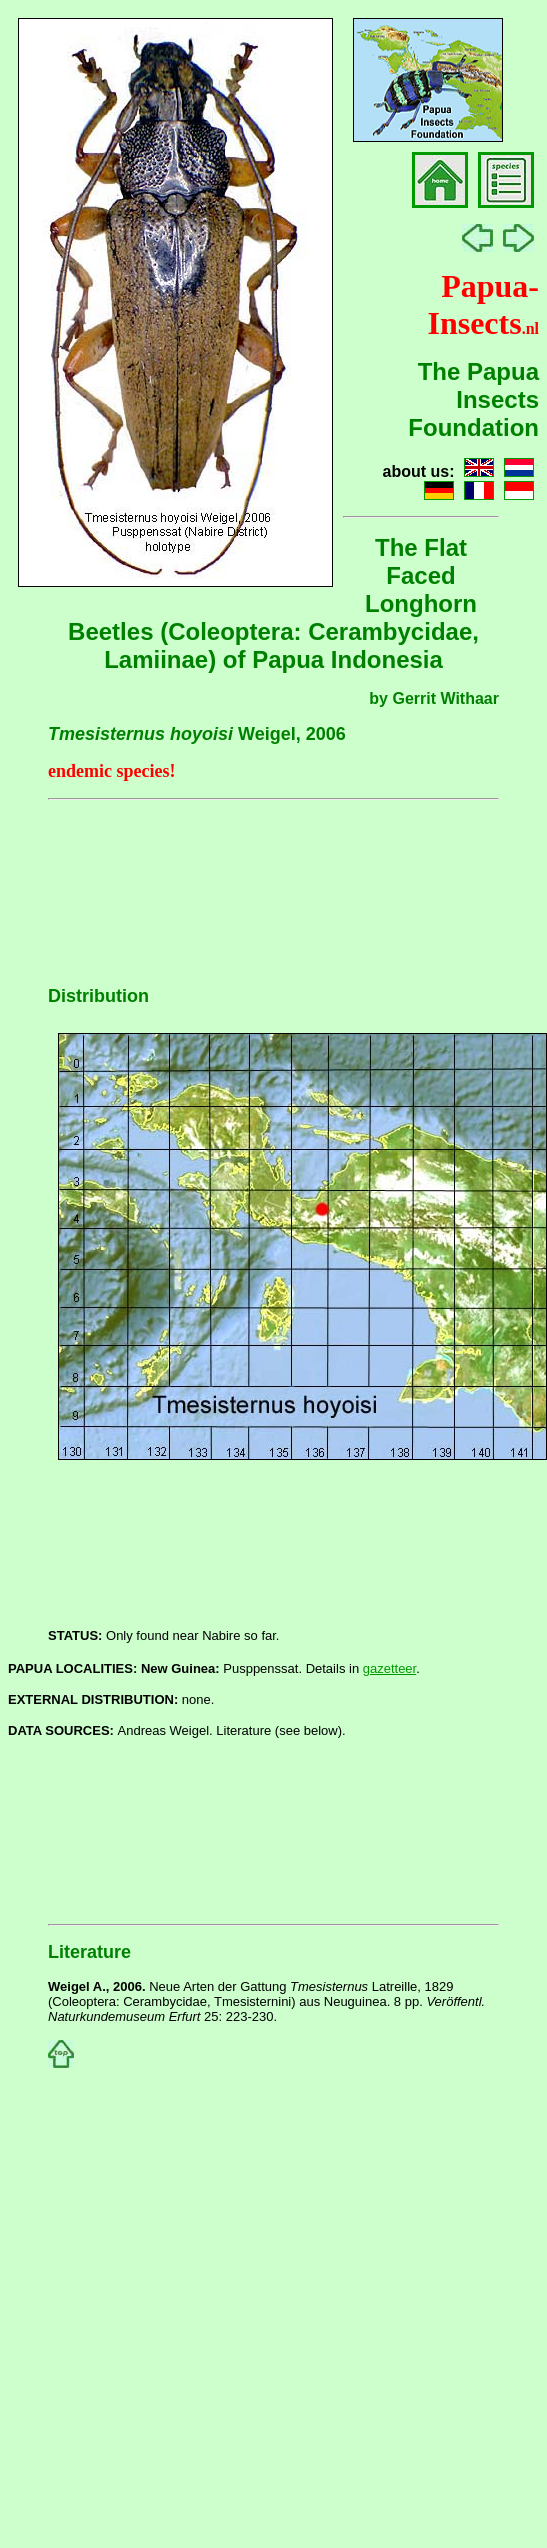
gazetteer (390, 1668)
